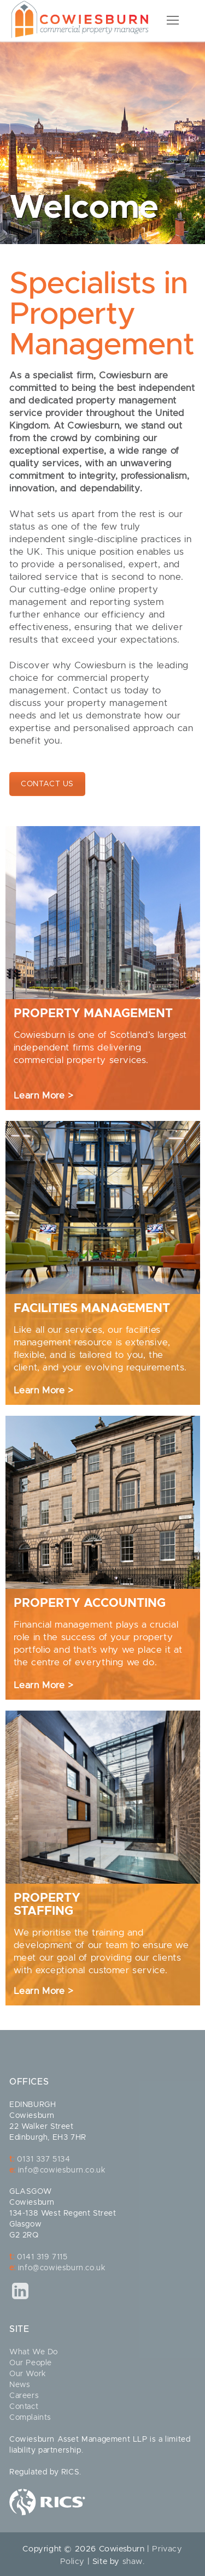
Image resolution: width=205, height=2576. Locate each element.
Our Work (27, 2374)
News (19, 2385)
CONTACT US (47, 784)
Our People (30, 2363)
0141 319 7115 (42, 2257)
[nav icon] (173, 21)
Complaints (30, 2417)
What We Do (33, 2352)
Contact (23, 2407)
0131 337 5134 (44, 2159)
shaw (132, 2561)
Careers (24, 2396)
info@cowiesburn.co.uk (62, 2170)
